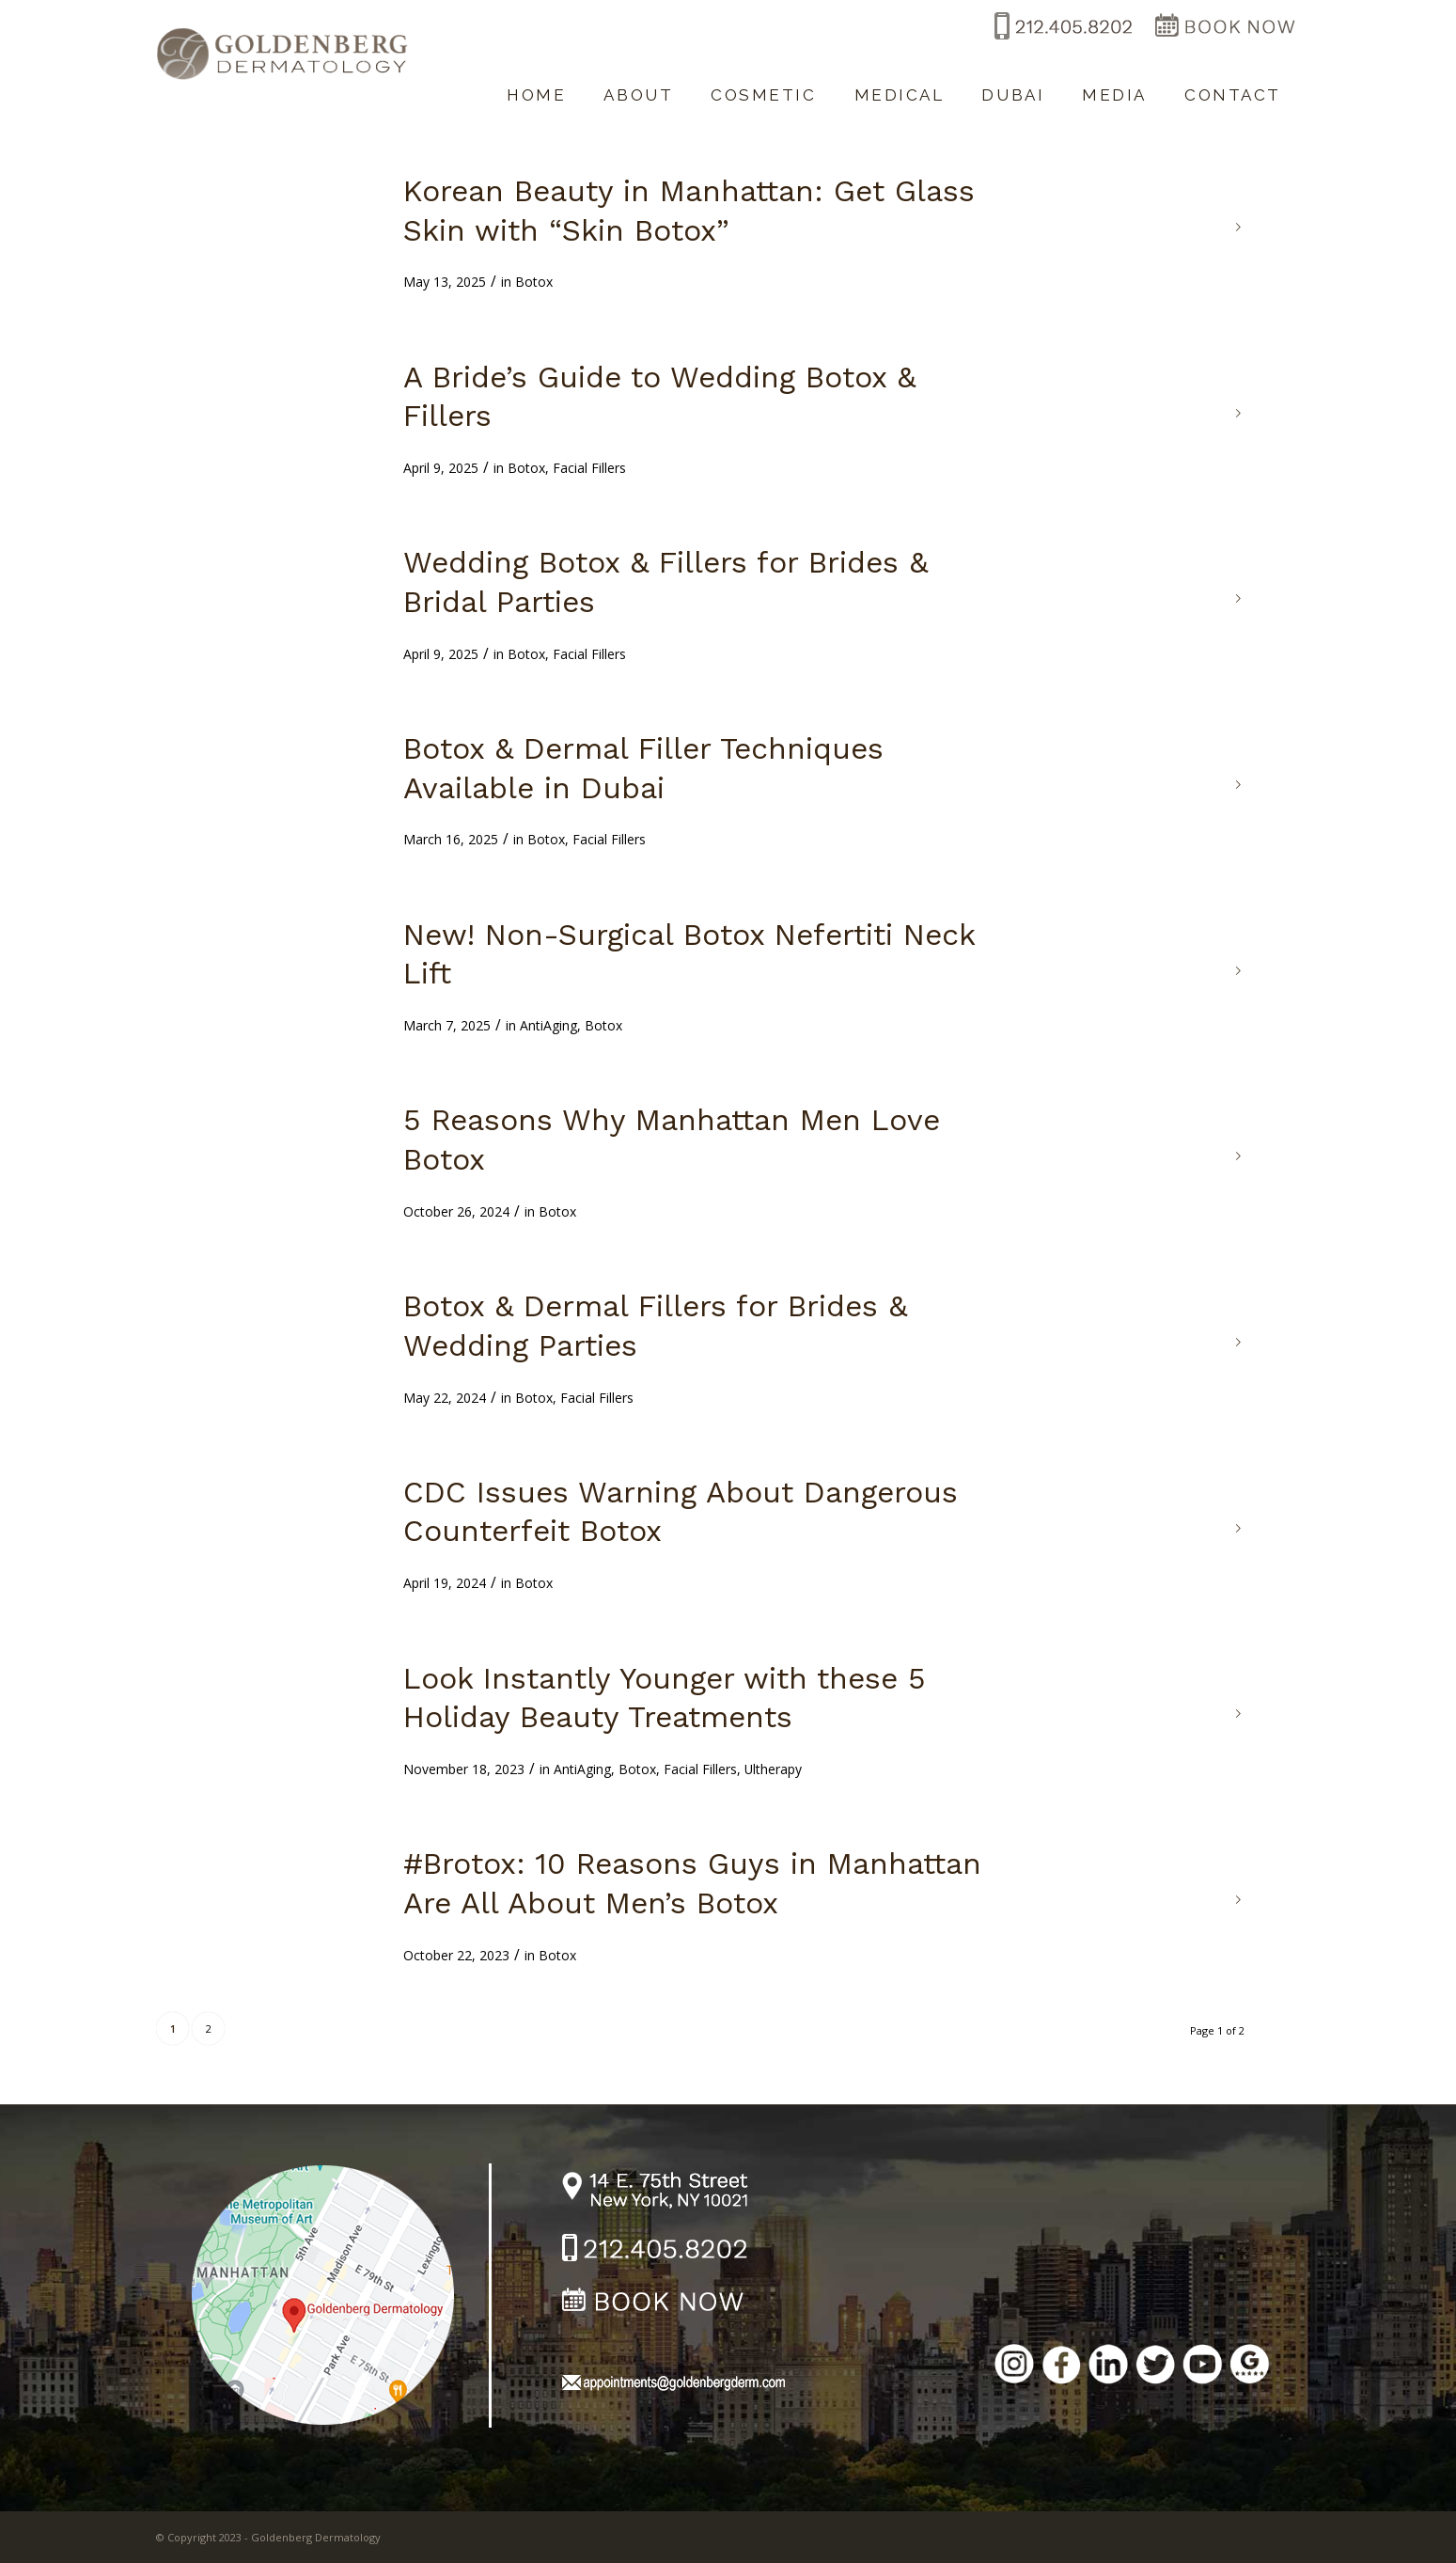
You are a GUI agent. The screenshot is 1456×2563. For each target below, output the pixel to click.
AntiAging (548, 1025)
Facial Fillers (589, 468)
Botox (534, 282)
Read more (1239, 227)
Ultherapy (773, 1769)
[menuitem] (536, 86)
